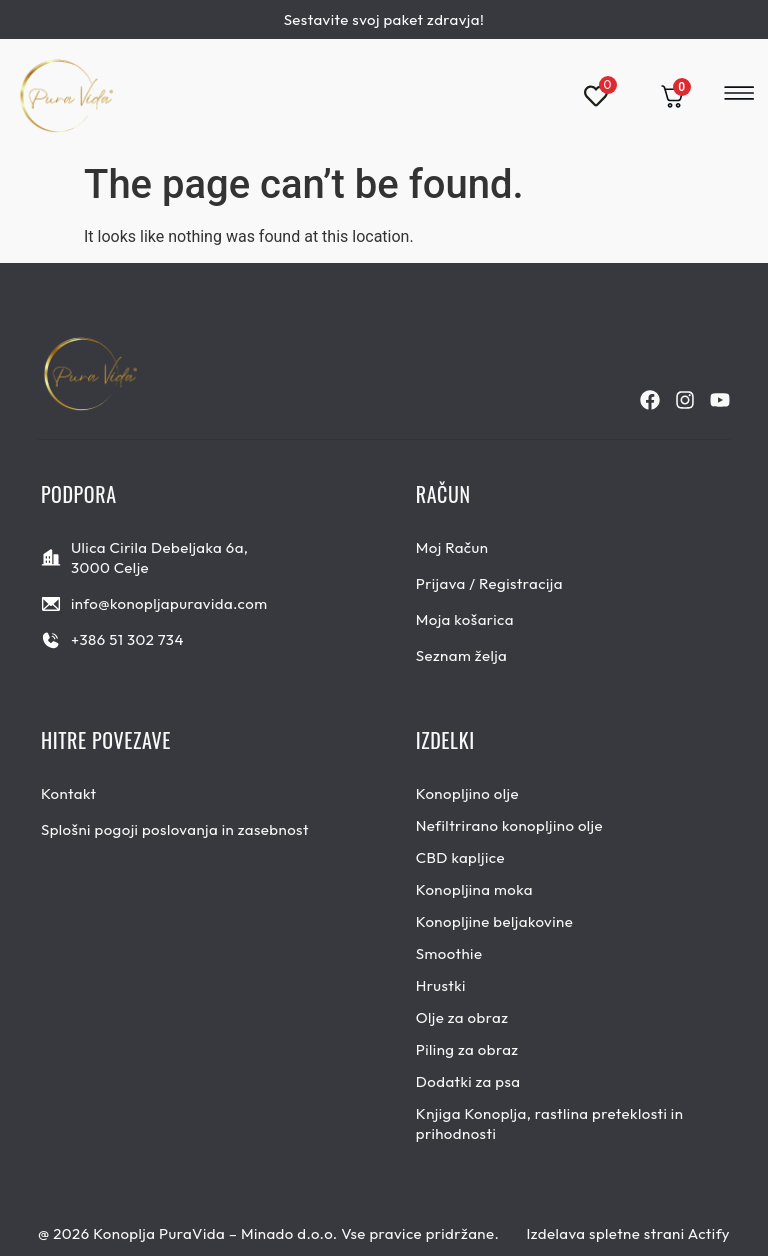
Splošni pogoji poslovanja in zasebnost (175, 829)
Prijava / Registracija (489, 583)
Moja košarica (465, 619)
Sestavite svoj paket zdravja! (384, 19)
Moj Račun (452, 547)
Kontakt (69, 793)
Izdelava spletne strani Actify (628, 1233)
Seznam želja (462, 655)
